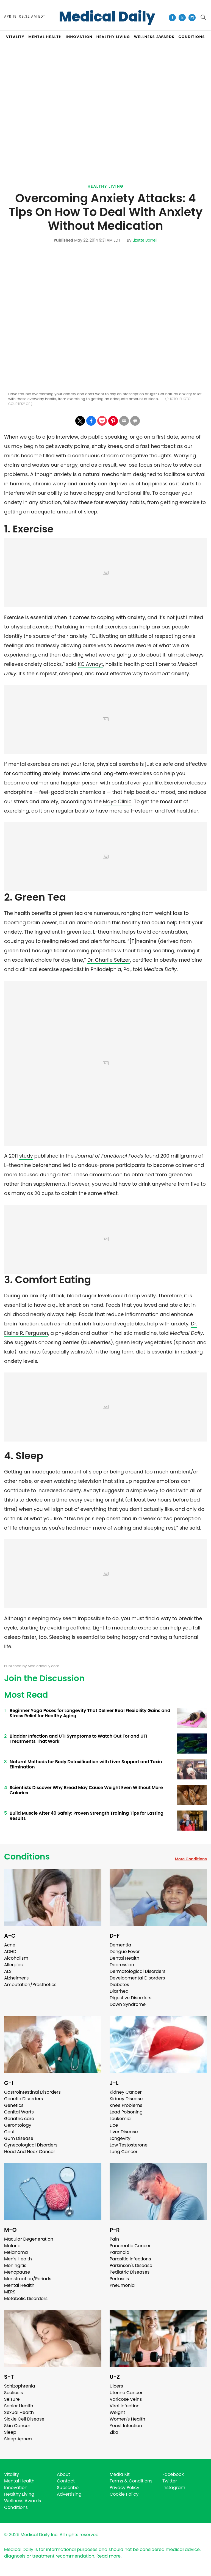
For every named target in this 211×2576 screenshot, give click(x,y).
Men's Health (18, 2259)
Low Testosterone (129, 2145)
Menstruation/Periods (27, 2279)
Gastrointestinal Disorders (32, 2092)
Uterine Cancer (126, 2392)
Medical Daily (107, 17)
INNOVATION (79, 36)
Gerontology (17, 2125)
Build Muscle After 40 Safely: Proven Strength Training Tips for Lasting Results (86, 1816)
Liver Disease (124, 2132)
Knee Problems (126, 2105)
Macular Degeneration (28, 2239)
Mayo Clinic (117, 801)
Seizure (12, 2399)
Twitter (169, 2481)
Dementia (120, 1945)
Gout (9, 2132)
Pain (114, 2239)
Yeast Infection (126, 2425)
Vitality (11, 2474)
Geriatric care (19, 2118)
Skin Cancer (17, 2425)
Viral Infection (125, 2406)
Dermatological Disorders (137, 1971)
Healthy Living (106, 186)
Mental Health (19, 2285)
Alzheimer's (16, 1978)
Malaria (12, 2246)
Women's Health (127, 2419)
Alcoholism (16, 1958)
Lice (114, 2125)
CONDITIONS (191, 36)
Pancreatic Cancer (130, 2246)
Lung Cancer (124, 2151)
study (26, 1155)
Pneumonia (122, 2285)
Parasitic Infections (130, 2259)
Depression (122, 1965)
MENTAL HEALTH (45, 36)
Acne (9, 1945)
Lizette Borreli (144, 240)
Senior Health (18, 2406)
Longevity (120, 2138)
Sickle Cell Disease (24, 2419)
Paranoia (119, 2252)
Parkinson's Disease (131, 2265)
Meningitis (15, 2265)
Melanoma (16, 2252)
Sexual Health (19, 2412)
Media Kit (120, 2474)
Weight (117, 2412)
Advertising (69, 2494)
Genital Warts (19, 2112)
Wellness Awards (154, 36)
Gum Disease (18, 2138)
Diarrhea (119, 1991)
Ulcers (116, 2386)
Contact (66, 2481)
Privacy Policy (124, 2487)
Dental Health (124, 1958)
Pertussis (119, 2279)
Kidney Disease (126, 2099)
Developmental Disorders (137, 1978)
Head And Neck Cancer (29, 2151)
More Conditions (191, 1859)
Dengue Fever (125, 1951)
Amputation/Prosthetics (30, 1984)
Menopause (17, 2272)
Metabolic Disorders (26, 2298)
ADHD (10, 1951)
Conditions (27, 1857)
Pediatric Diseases (129, 2272)
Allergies (13, 1965)
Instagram (173, 2487)
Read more (108, 2556)
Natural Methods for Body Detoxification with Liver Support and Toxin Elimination (86, 1764)
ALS (8, 1971)
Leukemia (120, 2118)
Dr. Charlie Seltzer (108, 959)
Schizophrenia (19, 2386)
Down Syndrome (128, 2004)
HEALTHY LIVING (113, 36)
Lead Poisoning (126, 2112)
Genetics (13, 2105)
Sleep (10, 2432)
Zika (114, 2432)
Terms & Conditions (131, 2481)
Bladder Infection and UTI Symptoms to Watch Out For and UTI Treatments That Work (78, 1738)
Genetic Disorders (23, 2099)
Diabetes (119, 1984)
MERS (9, 2292)
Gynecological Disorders (30, 2145)
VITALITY (15, 36)
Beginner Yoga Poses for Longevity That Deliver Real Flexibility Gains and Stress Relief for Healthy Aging (90, 1713)
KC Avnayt (90, 664)
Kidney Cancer (126, 2092)
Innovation (15, 2487)
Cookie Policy (124, 2494)
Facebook (173, 2474)
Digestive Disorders (130, 1998)
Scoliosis (13, 2392)
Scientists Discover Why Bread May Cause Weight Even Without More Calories (86, 1790)
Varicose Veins (126, 2399)
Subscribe (68, 2487)
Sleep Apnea (18, 2439)
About (63, 2474)
